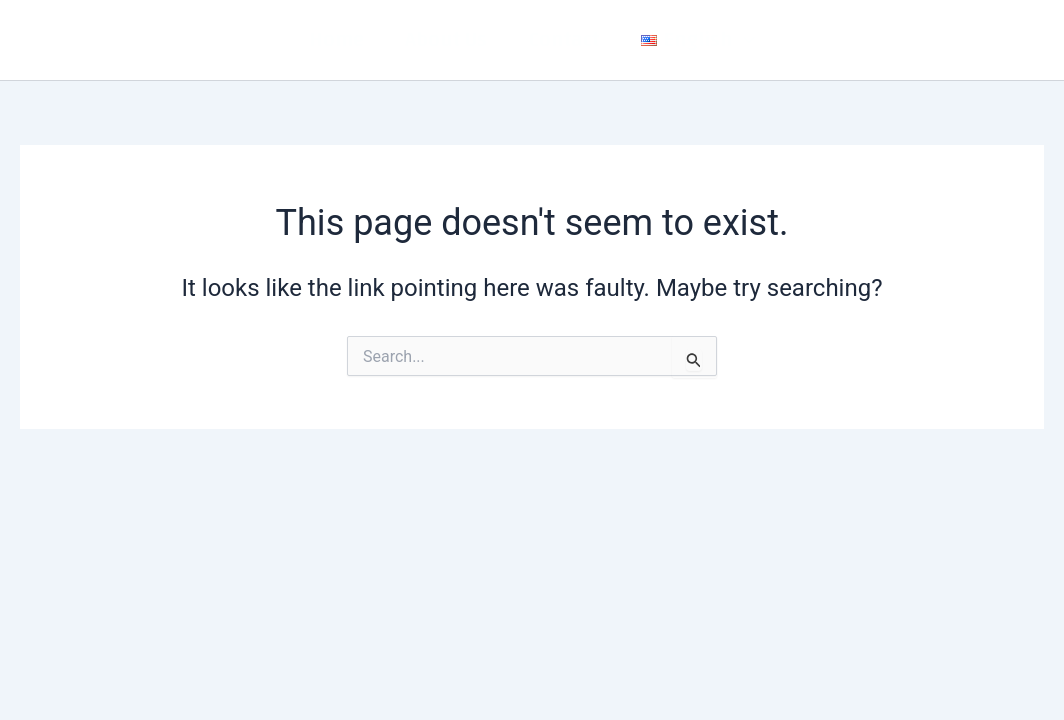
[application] (744, 40)
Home (336, 39)
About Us (446, 39)
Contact (564, 39)
